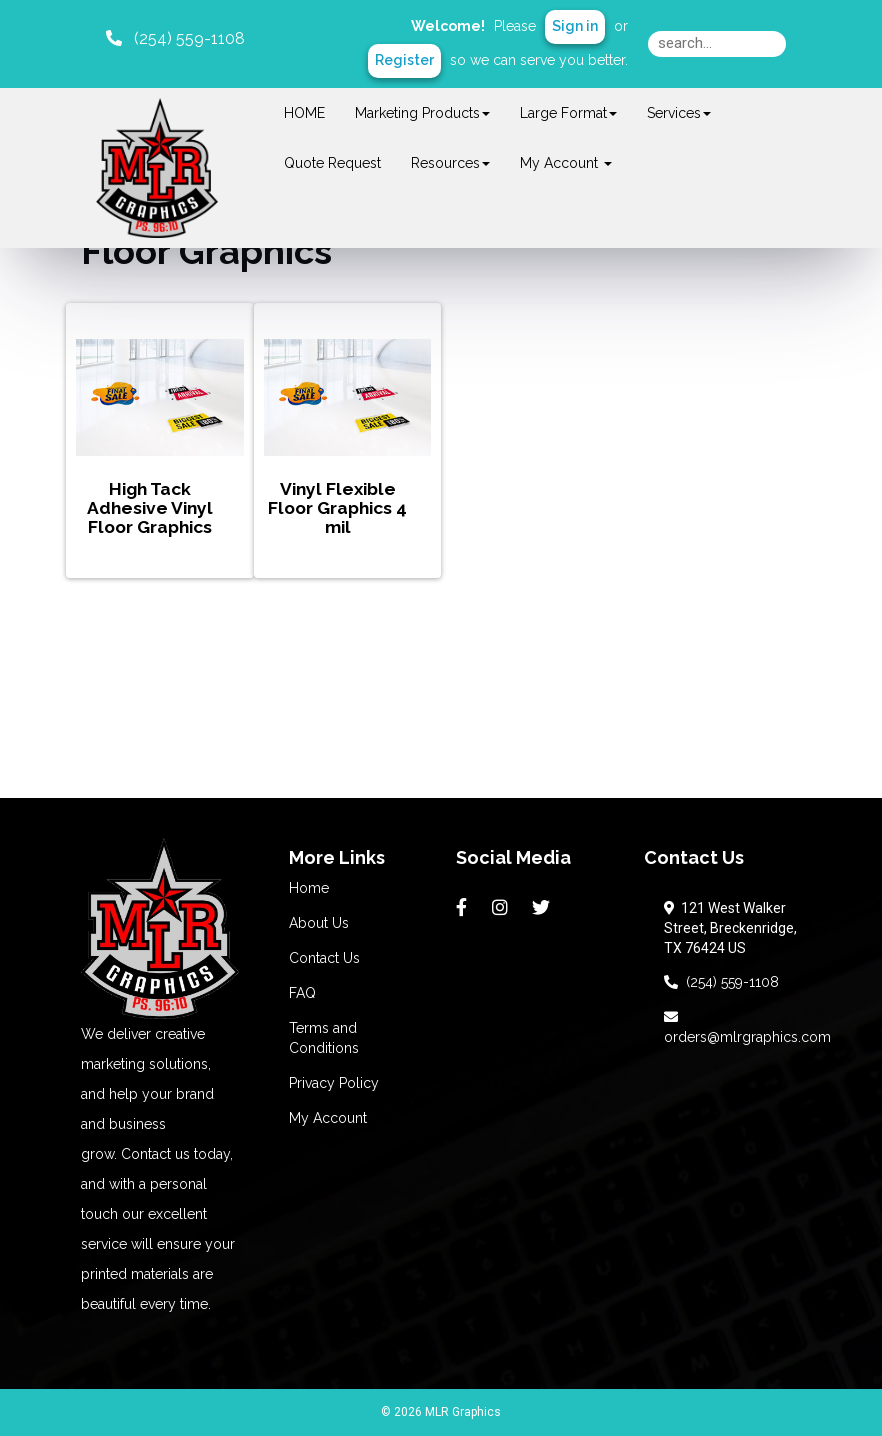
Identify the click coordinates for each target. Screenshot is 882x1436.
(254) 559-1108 (721, 982)
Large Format (568, 113)
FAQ (302, 993)
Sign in (575, 26)
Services (679, 113)
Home (309, 888)
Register (404, 60)
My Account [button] (566, 163)
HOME (304, 113)
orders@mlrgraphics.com (747, 1027)
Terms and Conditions (324, 1038)
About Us (319, 923)
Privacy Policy (334, 1083)
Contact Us (324, 958)
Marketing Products (422, 113)
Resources (450, 163)
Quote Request (332, 163)
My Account (328, 1118)
